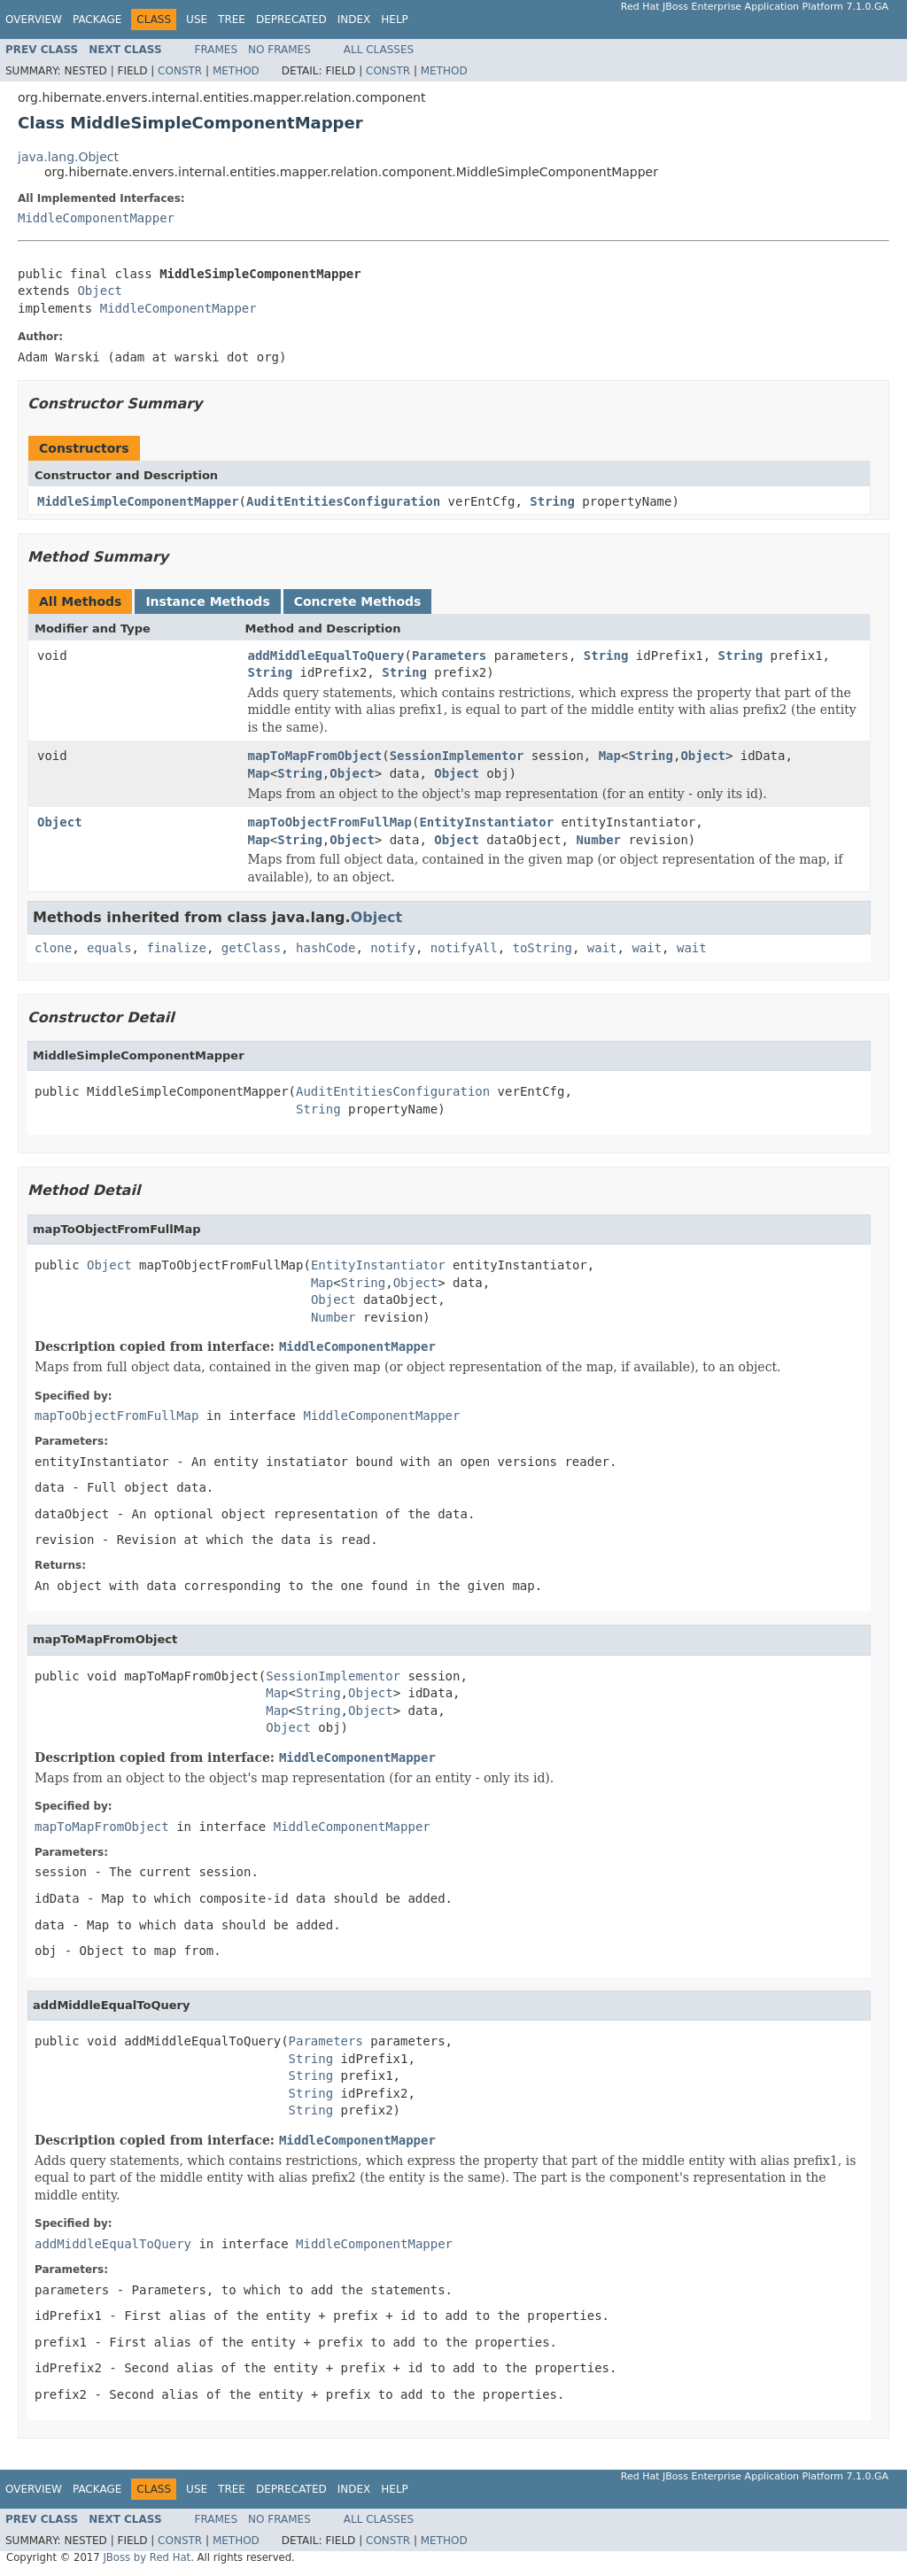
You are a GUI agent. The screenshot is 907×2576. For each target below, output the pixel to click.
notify (392, 948)
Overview (33, 19)
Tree (231, 19)
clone (53, 948)
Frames (216, 49)
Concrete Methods (358, 601)
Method (236, 71)
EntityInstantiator (486, 822)
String (552, 501)
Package (97, 19)
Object (99, 290)
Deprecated (291, 19)
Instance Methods (207, 601)
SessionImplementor (457, 756)
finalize (175, 948)
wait (602, 948)
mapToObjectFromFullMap (330, 822)
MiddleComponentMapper (96, 218)
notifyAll (464, 948)
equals (109, 948)
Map (610, 756)
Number (598, 840)
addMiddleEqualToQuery (326, 655)
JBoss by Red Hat (146, 2557)
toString (542, 948)
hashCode (325, 948)
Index (354, 19)
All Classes (379, 49)
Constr (180, 71)
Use (196, 19)
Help (394, 19)
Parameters (449, 655)
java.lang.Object (68, 157)
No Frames (279, 49)
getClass (251, 948)
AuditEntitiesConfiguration (343, 501)
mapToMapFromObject (315, 756)
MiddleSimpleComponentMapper (138, 501)
